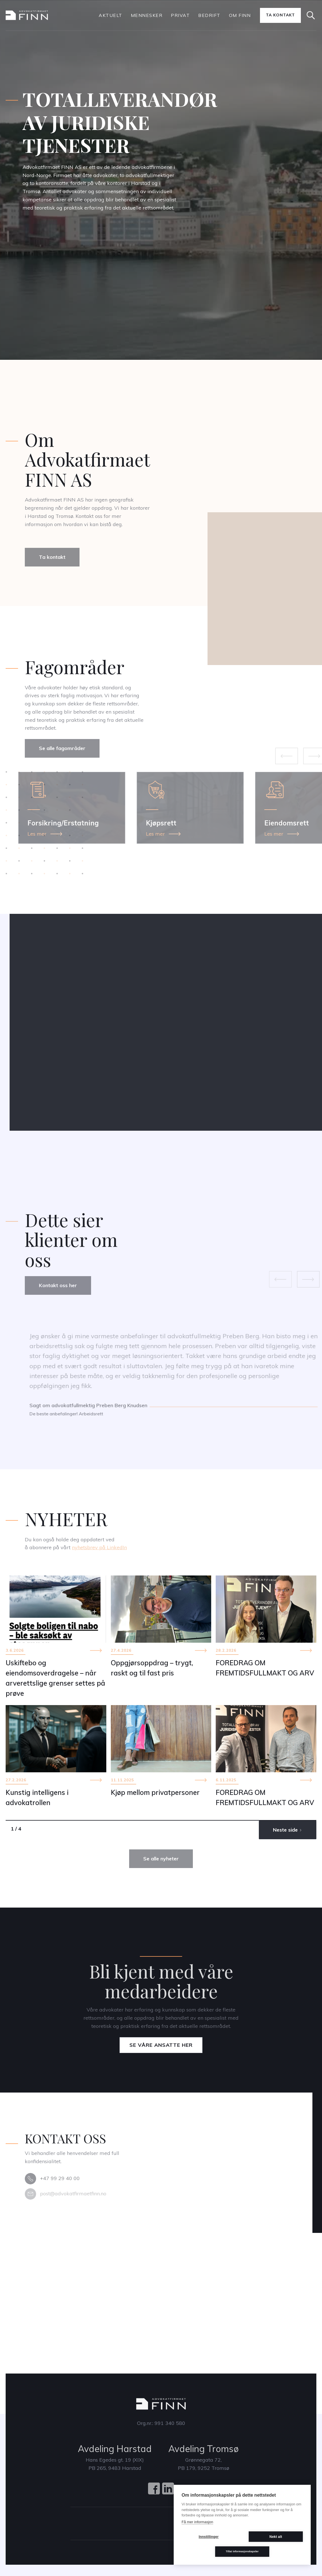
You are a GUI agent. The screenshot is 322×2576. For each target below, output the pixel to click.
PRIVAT (180, 15)
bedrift (209, 15)
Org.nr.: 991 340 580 (161, 2424)
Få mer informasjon (197, 2522)
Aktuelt (110, 15)
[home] (27, 15)
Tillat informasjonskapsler (242, 2551)
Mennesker (147, 15)
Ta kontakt (280, 15)
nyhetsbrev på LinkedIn (99, 1547)
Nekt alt (276, 2537)
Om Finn (240, 15)
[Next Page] (287, 1830)
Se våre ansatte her (161, 2045)
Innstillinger (209, 2537)
